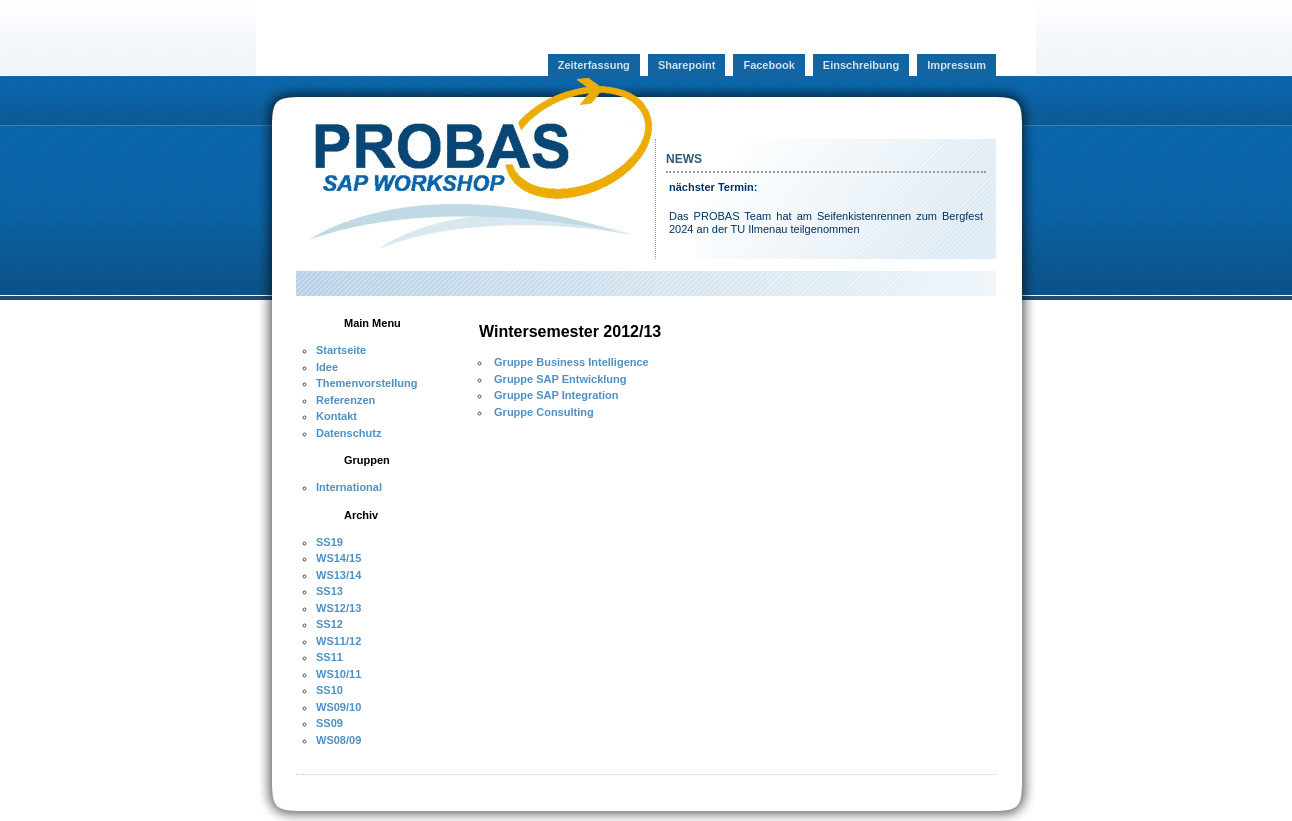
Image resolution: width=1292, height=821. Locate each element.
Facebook (768, 65)
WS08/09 (338, 740)
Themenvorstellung (366, 383)
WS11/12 (338, 641)
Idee (327, 367)
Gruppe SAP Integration (555, 395)
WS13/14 (338, 575)
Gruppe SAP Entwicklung (558, 379)
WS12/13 (338, 608)
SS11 (329, 657)
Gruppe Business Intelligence (570, 362)
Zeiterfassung (594, 65)
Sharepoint (686, 65)
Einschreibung (861, 65)
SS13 (329, 591)
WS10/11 (338, 674)
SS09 (329, 723)
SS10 (329, 690)
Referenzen (345, 400)
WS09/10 (338, 707)
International (349, 487)
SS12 (329, 624)
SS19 (329, 542)
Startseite (341, 350)
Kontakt (336, 416)
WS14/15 (338, 558)
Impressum (956, 65)
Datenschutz (348, 433)
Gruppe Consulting (542, 412)
